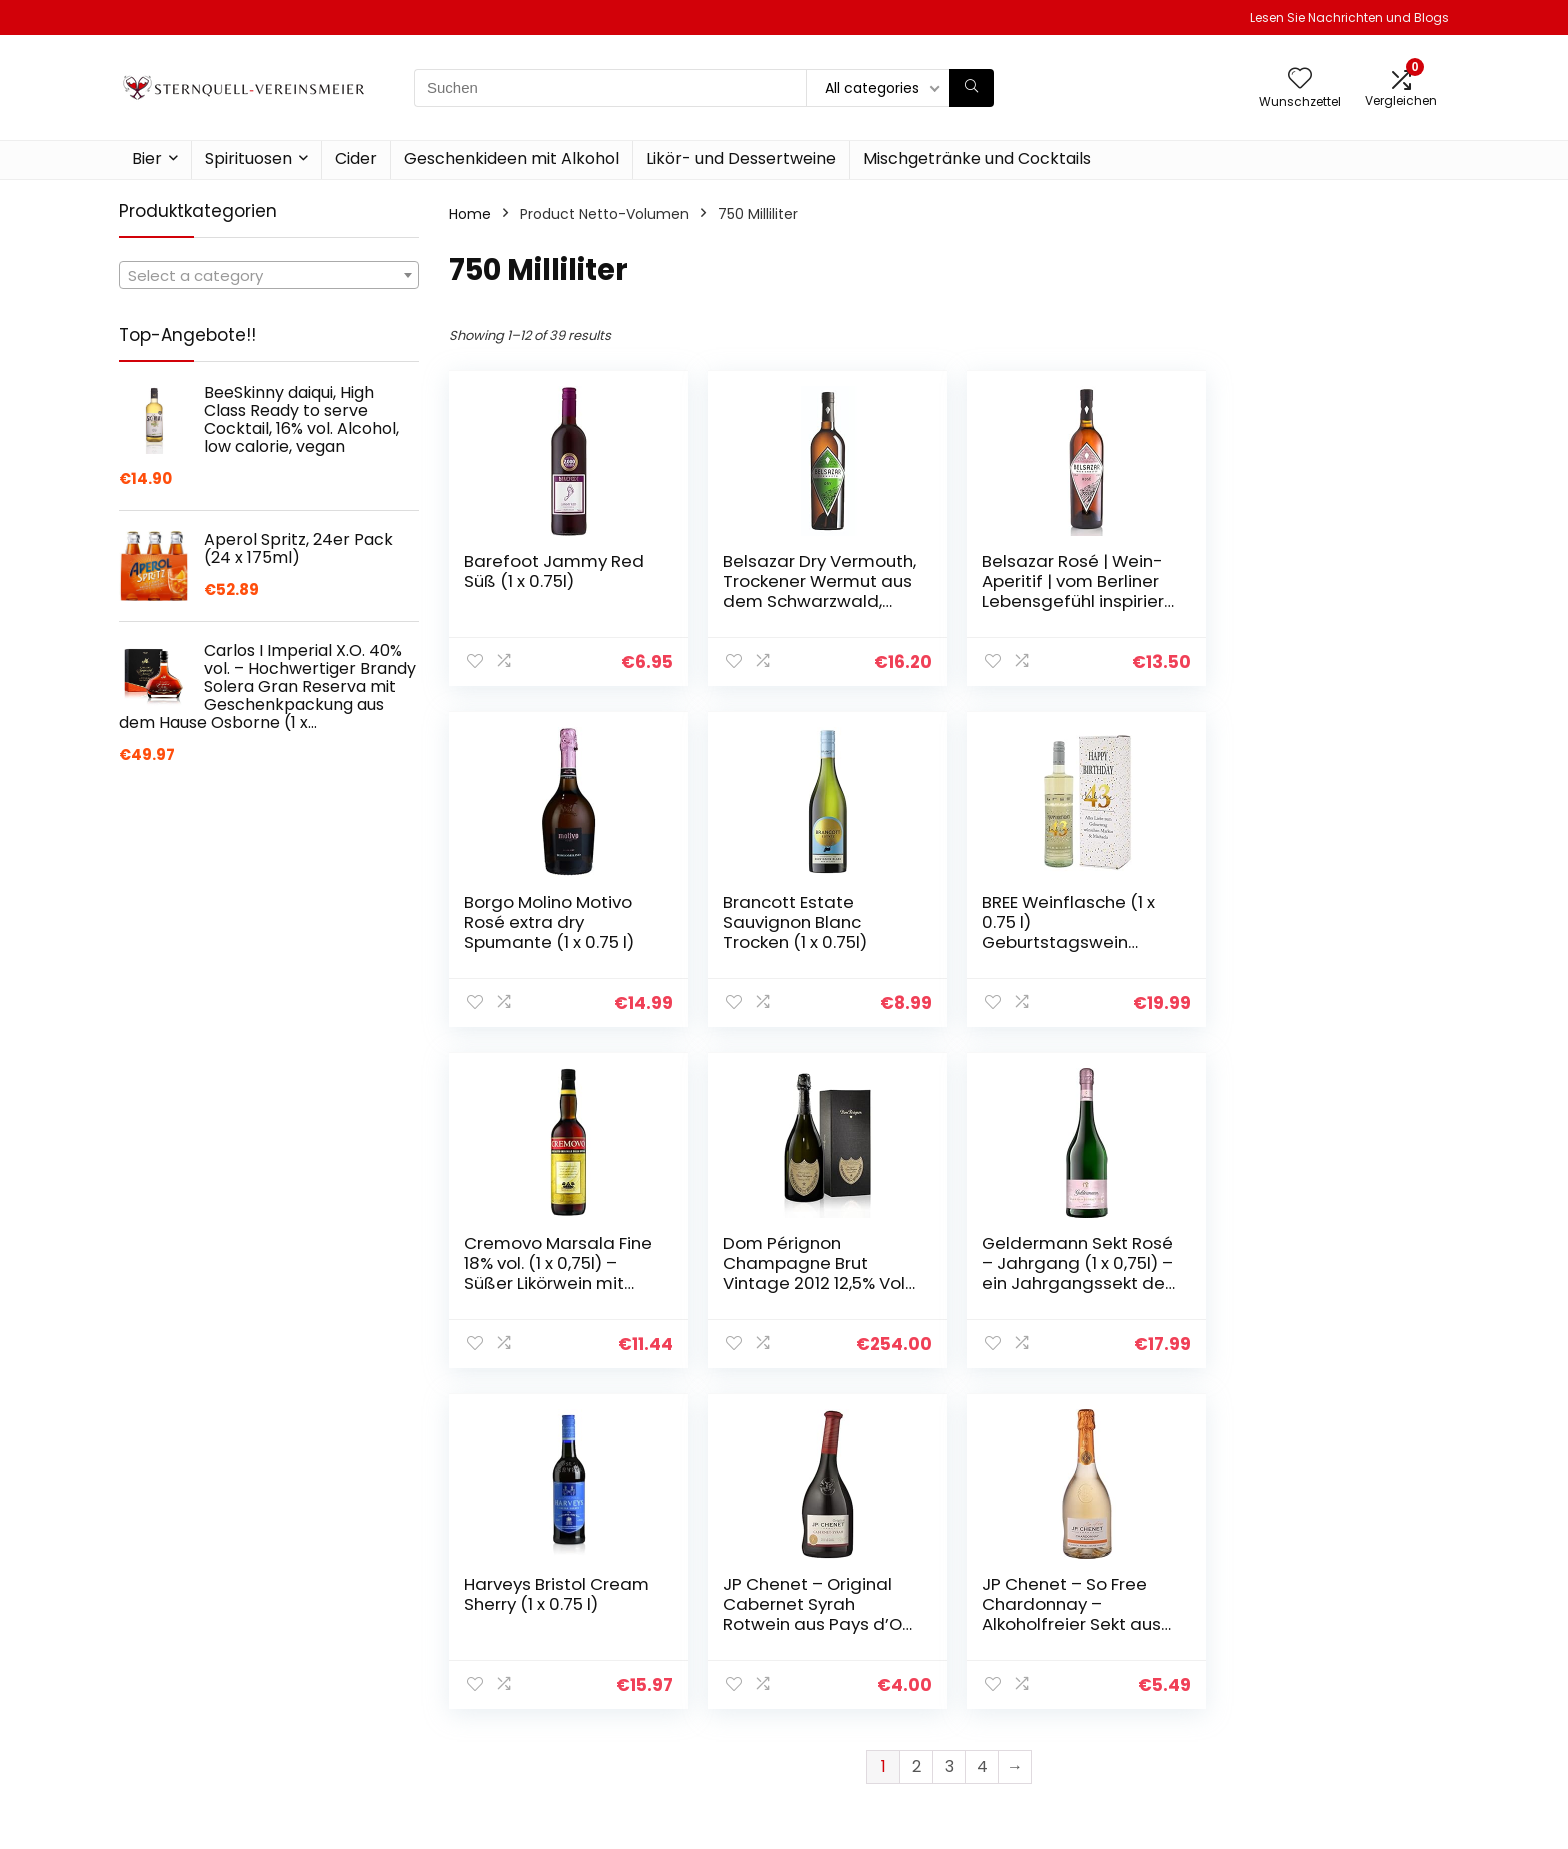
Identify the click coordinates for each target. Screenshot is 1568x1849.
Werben (1060, 1727)
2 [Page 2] (916, 1425)
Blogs (1051, 1671)
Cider (356, 158)
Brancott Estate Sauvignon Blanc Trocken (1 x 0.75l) (536, 922)
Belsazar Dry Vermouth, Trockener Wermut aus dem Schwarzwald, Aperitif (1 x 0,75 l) (809, 601)
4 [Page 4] (982, 1425)
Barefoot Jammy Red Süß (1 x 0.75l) (554, 571)
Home (470, 214)
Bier (147, 158)
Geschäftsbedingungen (1332, 1661)
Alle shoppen (1077, 1643)
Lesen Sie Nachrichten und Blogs (1349, 17)
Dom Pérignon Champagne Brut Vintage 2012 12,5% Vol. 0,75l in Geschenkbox (1321, 932)
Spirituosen (248, 158)
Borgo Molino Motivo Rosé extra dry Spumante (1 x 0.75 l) (1314, 581)
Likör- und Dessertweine (741, 158)
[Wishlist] (1300, 79)
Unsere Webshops (1095, 1699)
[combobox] (269, 275)
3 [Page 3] (949, 1425)
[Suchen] (971, 88)
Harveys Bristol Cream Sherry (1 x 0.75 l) (811, 1253)
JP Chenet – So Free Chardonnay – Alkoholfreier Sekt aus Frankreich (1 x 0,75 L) (1318, 1273)
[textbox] (269, 276)
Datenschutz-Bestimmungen (1303, 1624)
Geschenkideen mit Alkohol (511, 158)
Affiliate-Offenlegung (1325, 1689)
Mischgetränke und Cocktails (977, 158)
